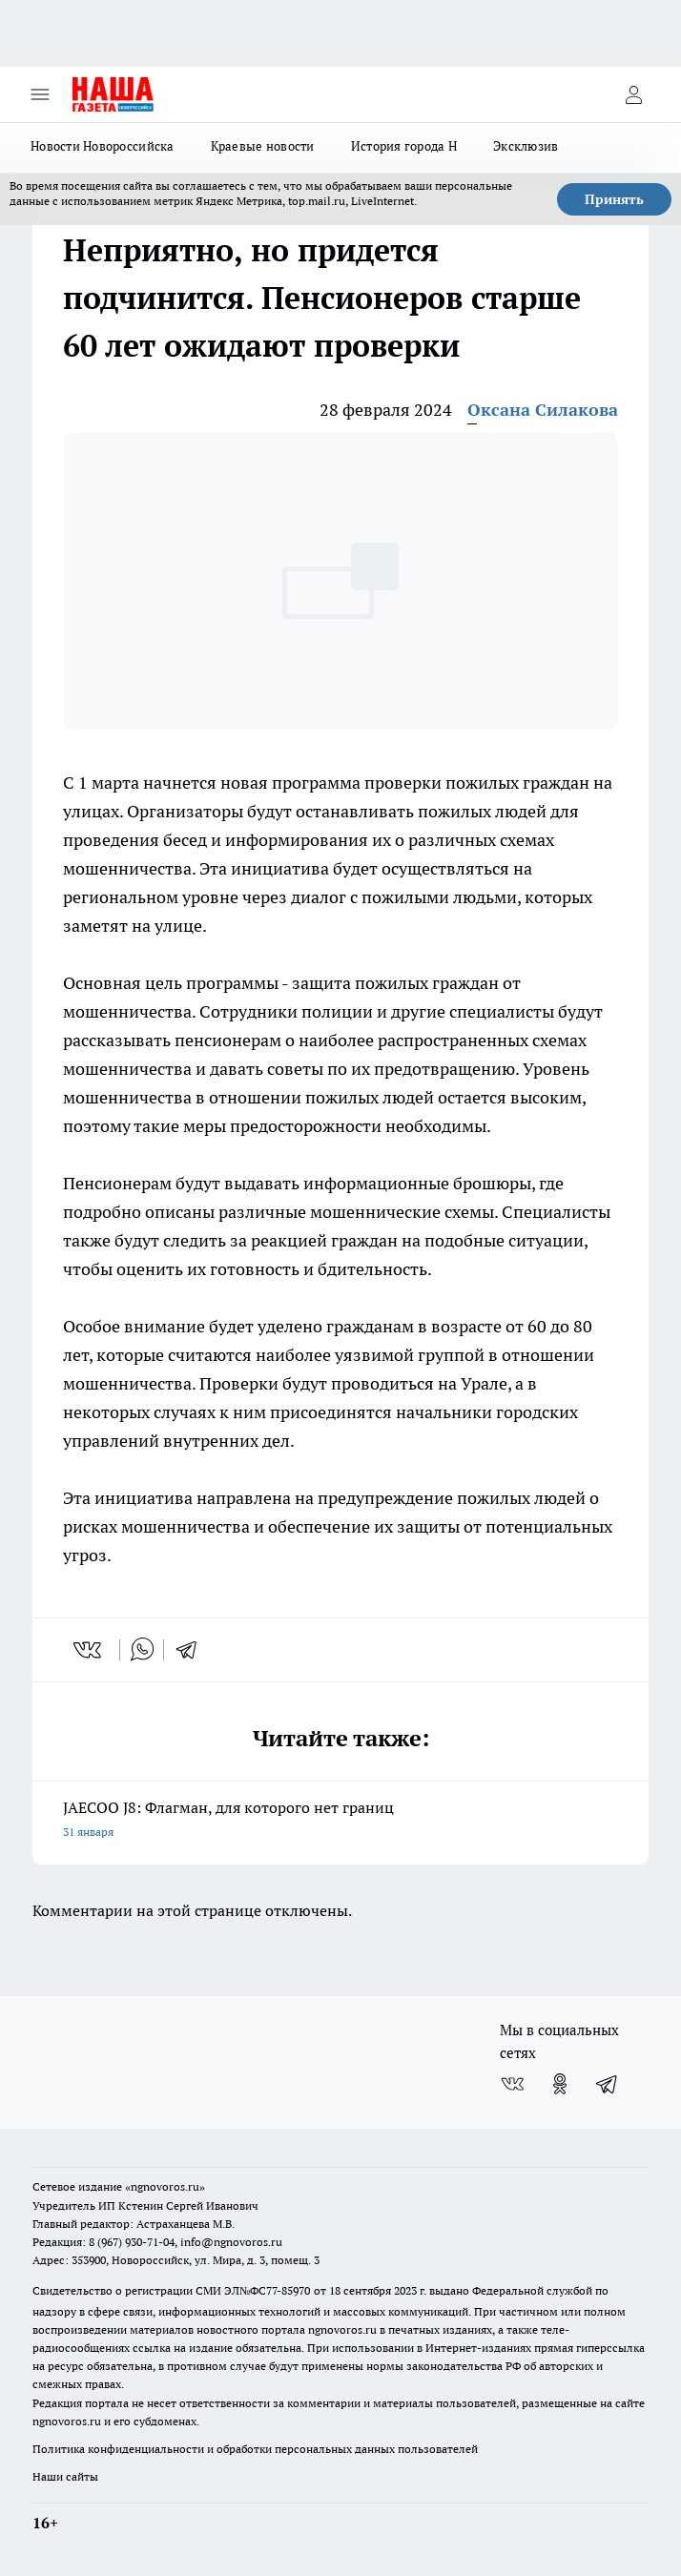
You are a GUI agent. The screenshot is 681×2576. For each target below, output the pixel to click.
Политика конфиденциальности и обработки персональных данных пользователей (255, 2449)
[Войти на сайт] (633, 94)
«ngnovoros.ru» (165, 2186)
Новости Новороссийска (103, 146)
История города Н (404, 146)
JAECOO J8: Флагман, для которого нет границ (340, 1821)
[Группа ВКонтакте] (512, 2084)
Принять (614, 199)
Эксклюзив (525, 146)
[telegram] (193, 1650)
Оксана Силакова (542, 410)
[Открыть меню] (40, 94)
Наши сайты (65, 2476)
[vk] (89, 1650)
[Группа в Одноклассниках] (560, 2084)
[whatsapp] (142, 1650)
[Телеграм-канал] (607, 2084)
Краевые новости (263, 146)
